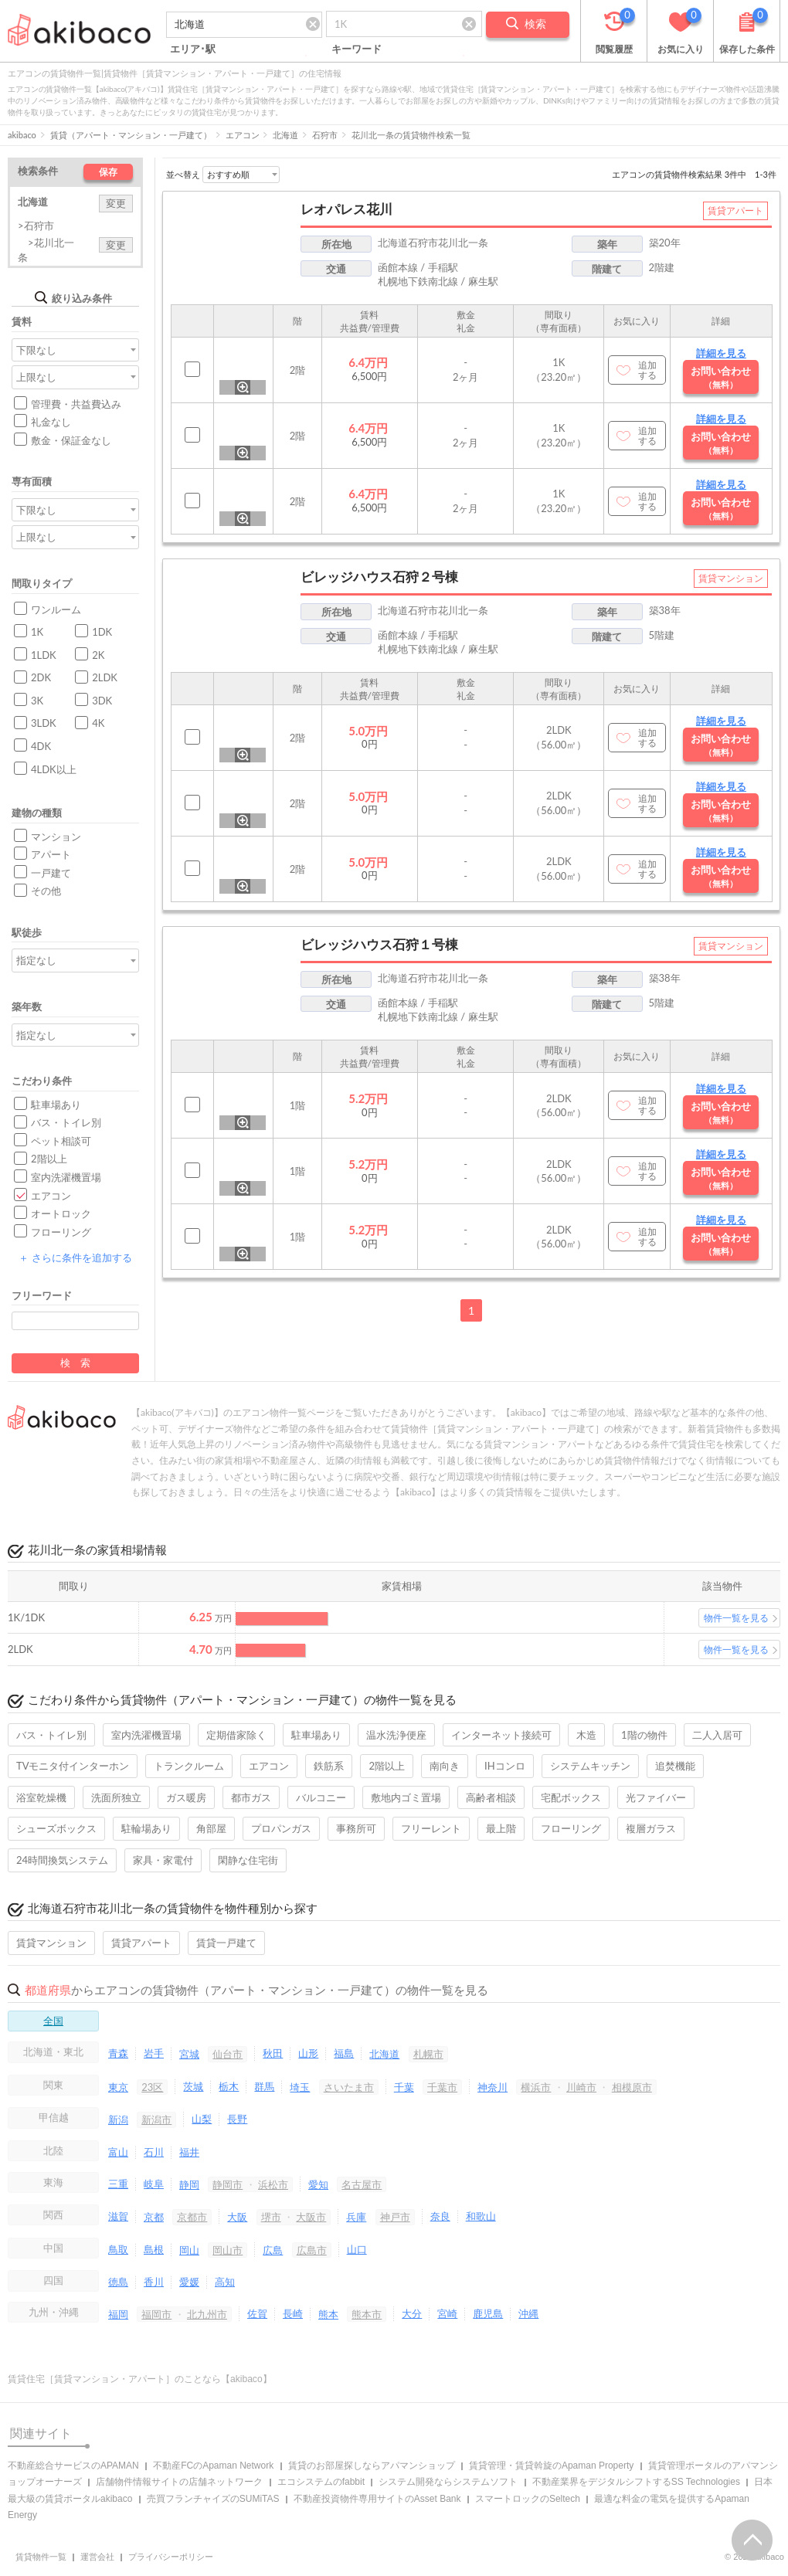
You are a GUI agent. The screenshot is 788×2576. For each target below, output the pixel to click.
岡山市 (227, 2250)
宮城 (189, 2054)
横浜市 (536, 2087)
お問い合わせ (721, 377)
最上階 (501, 1828)
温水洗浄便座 (396, 1735)
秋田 (273, 2053)
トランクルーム (189, 1766)
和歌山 (481, 2216)
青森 (118, 2053)
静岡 (189, 2184)
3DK (102, 700)
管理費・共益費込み (76, 404)
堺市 (271, 2217)
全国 (53, 2020)
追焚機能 (675, 1766)
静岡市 (227, 2184)
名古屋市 (361, 2184)
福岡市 (156, 2314)
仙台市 (227, 2054)
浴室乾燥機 (41, 1797)
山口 (357, 2249)
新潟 (118, 2119)
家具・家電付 (163, 1860)
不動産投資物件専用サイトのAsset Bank (377, 2498)
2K (98, 655)
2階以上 (49, 1158)
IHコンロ (504, 1766)
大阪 (237, 2217)
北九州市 (207, 2314)
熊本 (328, 2314)
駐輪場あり (146, 1828)
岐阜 (154, 2183)
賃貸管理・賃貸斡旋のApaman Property (551, 2465)
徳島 (118, 2282)
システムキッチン (590, 1766)
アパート (51, 854)
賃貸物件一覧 (40, 2556)
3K (37, 700)
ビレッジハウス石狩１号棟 (379, 944)
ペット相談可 (61, 1141)
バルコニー (321, 1797)
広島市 (312, 2250)
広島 (273, 2250)
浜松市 (273, 2184)
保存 (108, 172)
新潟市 (156, 2119)
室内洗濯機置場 (66, 1177)
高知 (225, 2282)
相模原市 (632, 2087)
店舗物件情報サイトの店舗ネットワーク (179, 2481)
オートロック (61, 1213)
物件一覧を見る (736, 1618)
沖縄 (528, 2313)
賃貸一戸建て (226, 1942)
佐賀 (257, 2313)
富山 (118, 2152)
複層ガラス (651, 1828)
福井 (189, 2152)
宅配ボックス (571, 1797)
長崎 (293, 2313)
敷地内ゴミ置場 (406, 1797)
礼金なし (51, 422)
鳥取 (118, 2249)
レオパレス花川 (346, 209)
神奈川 (492, 2087)
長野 (237, 2119)
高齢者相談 (491, 1797)
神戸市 (395, 2217)
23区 (152, 2087)
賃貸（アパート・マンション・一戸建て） (131, 135)
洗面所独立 (116, 1797)
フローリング (61, 1232)
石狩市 (325, 135)
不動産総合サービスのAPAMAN (73, 2465)
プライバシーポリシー (170, 2556)
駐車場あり (56, 1104)
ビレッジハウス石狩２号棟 (379, 576)
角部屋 (211, 1828)
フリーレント (431, 1828)
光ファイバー (656, 1797)
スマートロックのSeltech (527, 2498)
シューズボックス (56, 1828)
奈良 (440, 2216)
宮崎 (447, 2313)
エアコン (243, 135)
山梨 (202, 2119)
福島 (344, 2053)
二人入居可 (717, 1735)
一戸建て (51, 873)
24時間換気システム (62, 1860)
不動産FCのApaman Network (213, 2465)
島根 (154, 2249)
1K (37, 632)
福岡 (118, 2314)
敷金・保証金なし (71, 440)
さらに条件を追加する (75, 1257)
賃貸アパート (141, 1942)
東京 (118, 2087)
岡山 (189, 2250)
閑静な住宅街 (248, 1860)
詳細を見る (721, 353)
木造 (586, 1735)
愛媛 (189, 2282)
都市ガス (251, 1797)
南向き (445, 1766)
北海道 (285, 135)
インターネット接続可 (501, 1735)
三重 (118, 2183)
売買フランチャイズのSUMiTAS (213, 2498)
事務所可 (356, 1828)
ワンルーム (56, 609)
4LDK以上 (53, 769)
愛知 (318, 2184)
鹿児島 (488, 2313)
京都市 (192, 2217)
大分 (412, 2313)
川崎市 (581, 2087)
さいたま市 (349, 2087)
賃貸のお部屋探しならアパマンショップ (371, 2465)
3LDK (43, 723)
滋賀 (118, 2216)
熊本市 (367, 2314)
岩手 (154, 2053)
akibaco (22, 135)
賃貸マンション (51, 1942)
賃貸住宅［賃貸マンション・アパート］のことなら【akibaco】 (140, 2379)
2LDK (104, 677)
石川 (154, 2152)
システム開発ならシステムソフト (448, 2481)
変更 (116, 203)
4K (98, 723)
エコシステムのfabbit (321, 2481)
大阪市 (311, 2217)
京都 (154, 2217)
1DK (102, 632)
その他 (46, 890)
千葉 (404, 2087)
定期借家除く (236, 1735)
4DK (41, 746)
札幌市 (428, 2054)
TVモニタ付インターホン (72, 1766)
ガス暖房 (186, 1797)
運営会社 (97, 2556)
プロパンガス (281, 1828)
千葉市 (442, 2087)
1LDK (43, 655)
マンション (56, 836)
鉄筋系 (329, 1766)
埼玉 (300, 2087)
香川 (154, 2282)
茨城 (193, 2086)
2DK (41, 677)
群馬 (264, 2086)
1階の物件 (644, 1735)
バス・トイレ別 (66, 1122)
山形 (308, 2053)
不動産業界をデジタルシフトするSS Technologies (636, 2481)
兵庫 (356, 2217)
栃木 (229, 2086)
